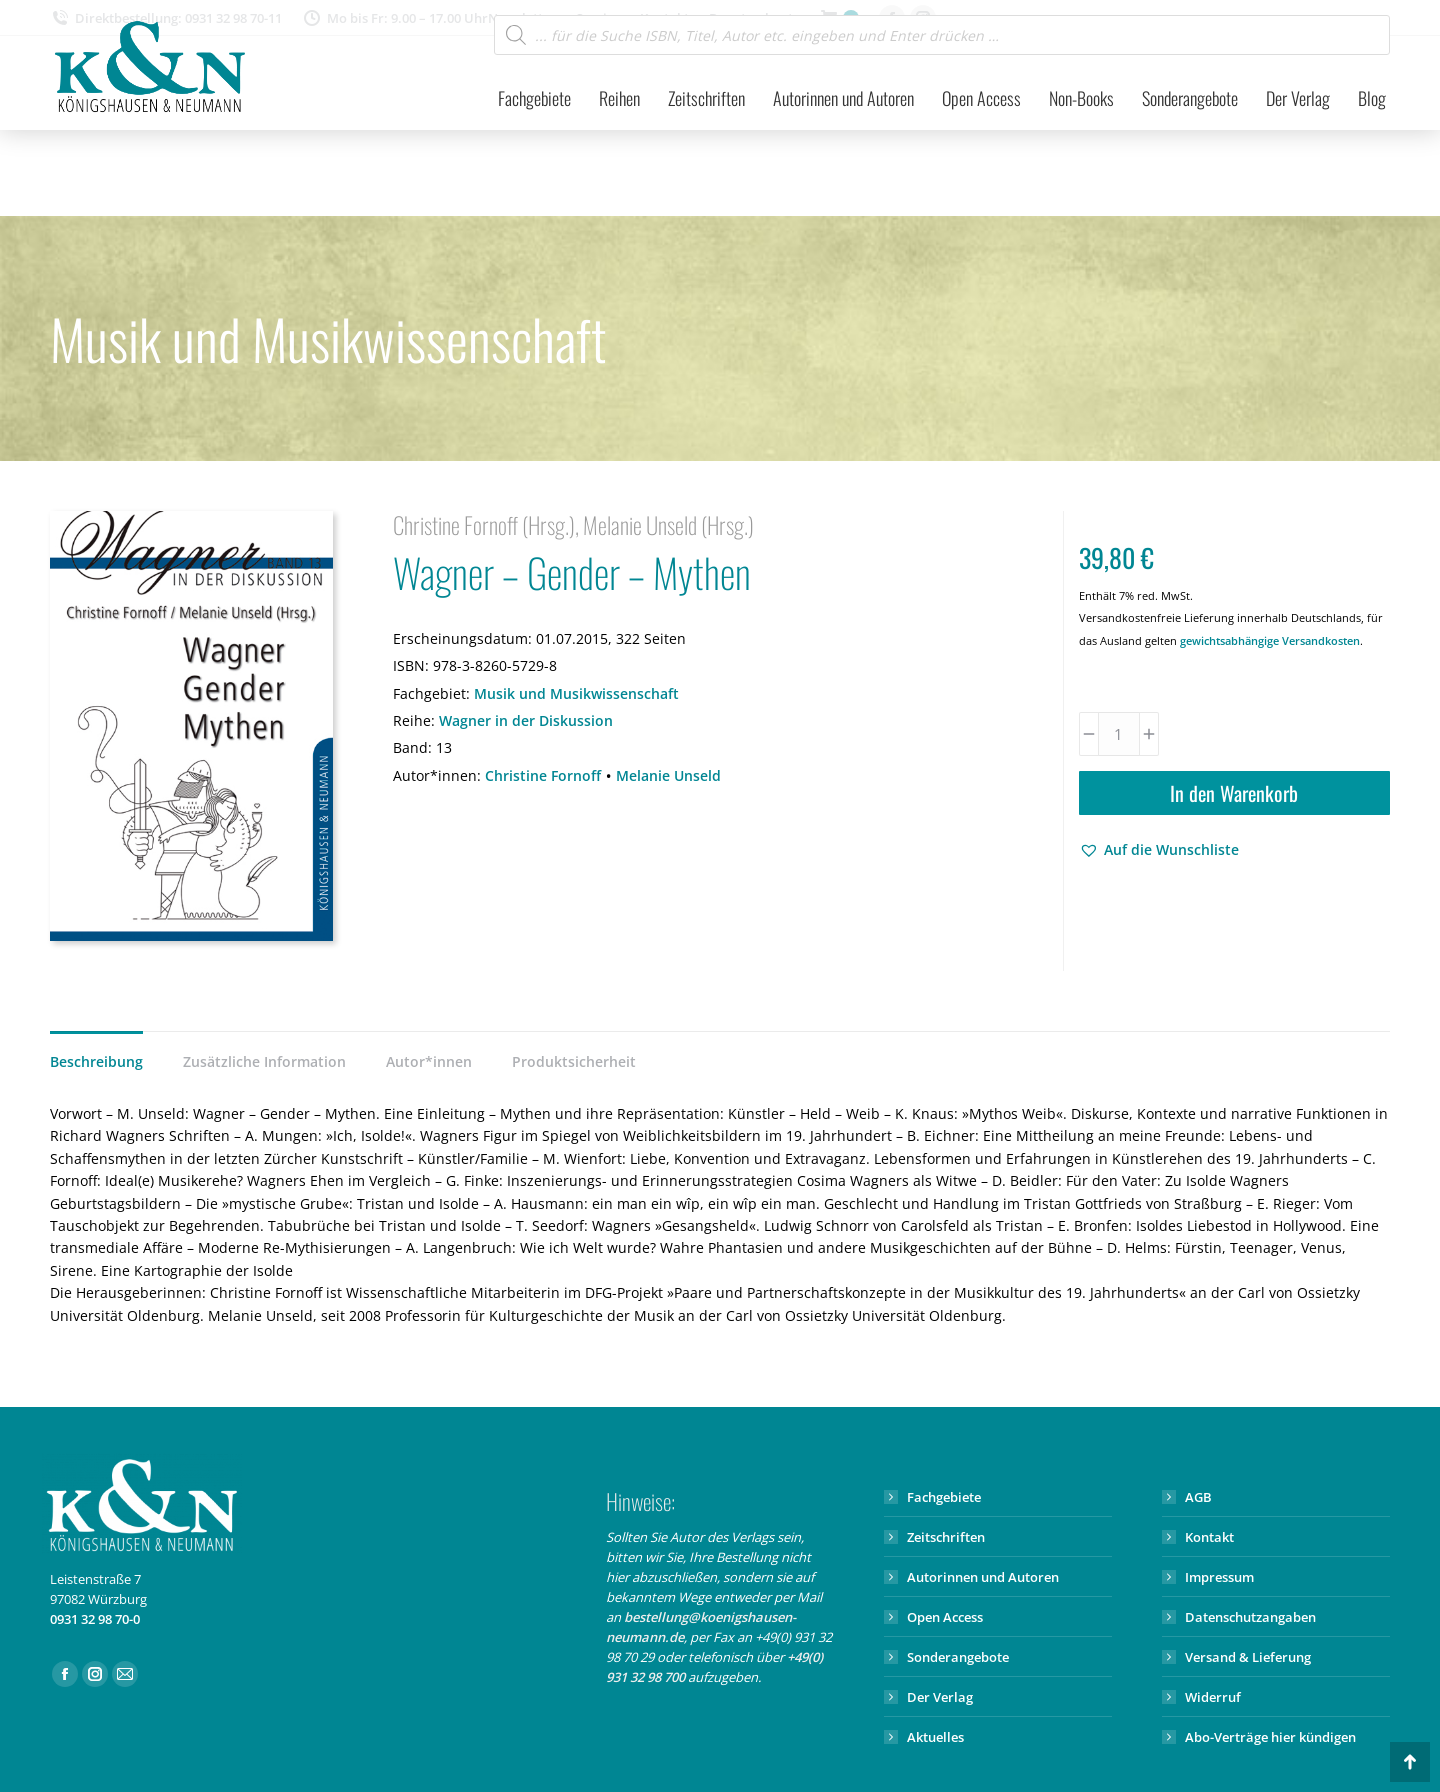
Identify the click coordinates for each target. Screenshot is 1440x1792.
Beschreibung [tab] (96, 1061)
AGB (1198, 1497)
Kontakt (1209, 1537)
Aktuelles (935, 1737)
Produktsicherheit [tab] (574, 1061)
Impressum (1219, 1577)
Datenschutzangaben (1250, 1617)
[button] (1159, 850)
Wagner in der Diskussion (526, 720)
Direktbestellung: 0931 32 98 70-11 (166, 18)
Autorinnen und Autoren (983, 1577)
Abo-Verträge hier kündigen (1270, 1737)
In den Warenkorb (1234, 793)
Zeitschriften (946, 1537)
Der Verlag (940, 1697)
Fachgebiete (944, 1497)
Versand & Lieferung (1248, 1657)
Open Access (945, 1617)
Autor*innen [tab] (429, 1061)
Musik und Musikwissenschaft (576, 693)
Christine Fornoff (543, 775)
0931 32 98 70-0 (95, 1619)
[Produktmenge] (1119, 734)
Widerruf (1213, 1697)
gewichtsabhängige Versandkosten (1270, 640)
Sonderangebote (958, 1657)
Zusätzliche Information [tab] (264, 1061)
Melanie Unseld (668, 775)
